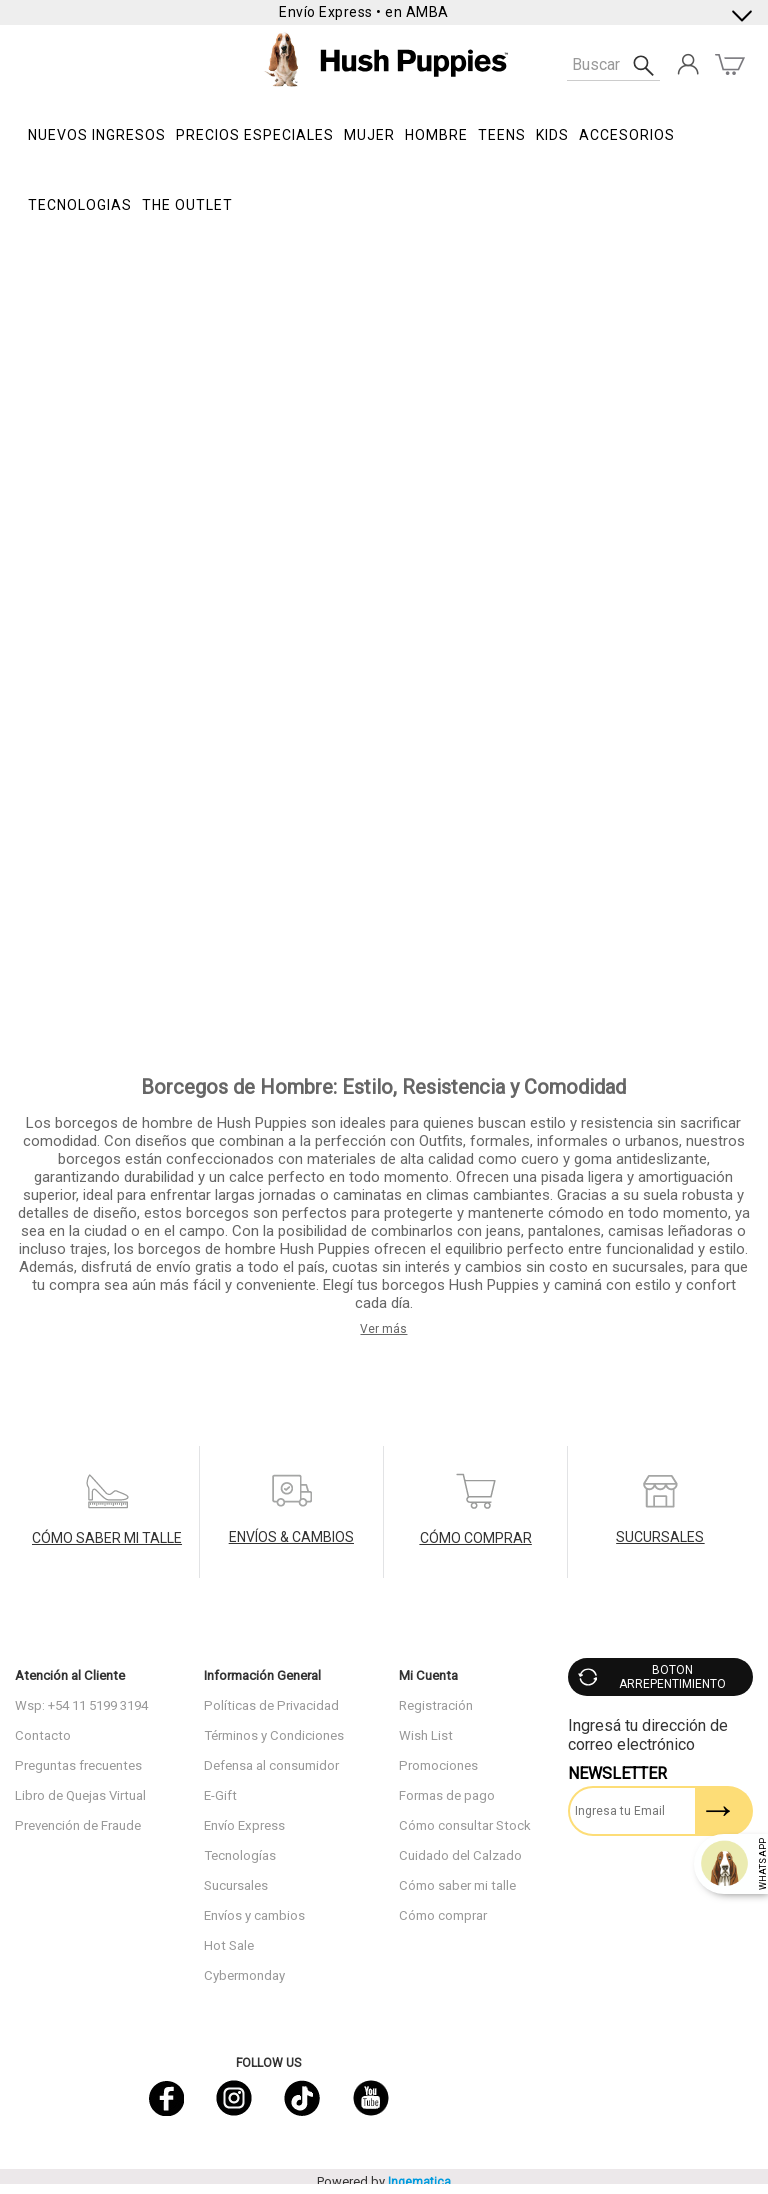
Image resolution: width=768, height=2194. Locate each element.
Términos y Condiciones (274, 1735)
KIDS (552, 135)
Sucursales (236, 1885)
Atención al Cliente (70, 1675)
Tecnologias (80, 205)
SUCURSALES (660, 1537)
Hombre (436, 135)
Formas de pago (447, 1795)
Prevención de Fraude (78, 1825)
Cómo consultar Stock (465, 1825)
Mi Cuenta (428, 1675)
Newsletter (617, 1773)
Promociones (438, 1765)
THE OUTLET (187, 205)
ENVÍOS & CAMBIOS (291, 1537)
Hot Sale (229, 1945)
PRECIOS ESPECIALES (255, 135)
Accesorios (627, 135)
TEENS (502, 135)
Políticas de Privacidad (271, 1705)
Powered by (384, 2181)
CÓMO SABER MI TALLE (107, 1538)
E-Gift (220, 1795)
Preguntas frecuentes (78, 1765)
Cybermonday (244, 1975)
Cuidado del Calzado (460, 1855)
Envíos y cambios (254, 1915)
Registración (436, 1705)
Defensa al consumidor (271, 1765)
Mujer (369, 135)
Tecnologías (240, 1855)
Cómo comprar (443, 1915)
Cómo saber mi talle (457, 1885)
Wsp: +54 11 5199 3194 (81, 1705)
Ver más (383, 1329)
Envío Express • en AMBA (364, 12)
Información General (262, 1675)
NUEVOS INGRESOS (97, 135)
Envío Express (244, 1825)
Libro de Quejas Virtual (80, 1795)
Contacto (43, 1735)
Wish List (426, 1735)
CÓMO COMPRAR (476, 1538)
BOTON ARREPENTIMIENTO (672, 1677)
